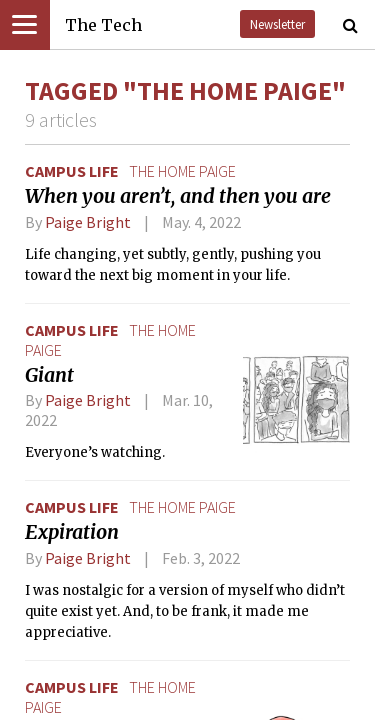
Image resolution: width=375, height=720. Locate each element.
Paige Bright (88, 222)
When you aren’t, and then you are (178, 196)
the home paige (182, 171)
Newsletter (277, 24)
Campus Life (72, 171)
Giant (49, 375)
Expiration (72, 532)
